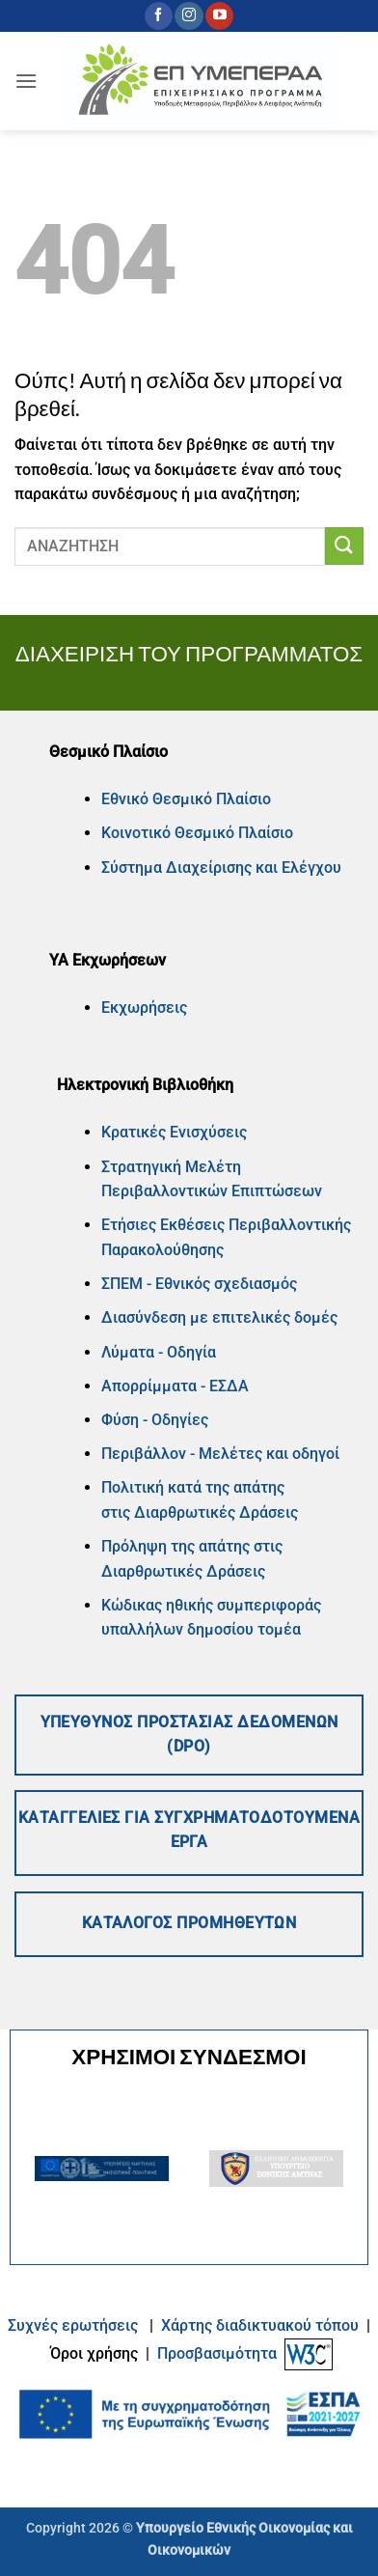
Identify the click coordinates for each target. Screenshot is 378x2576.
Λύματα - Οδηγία (158, 1352)
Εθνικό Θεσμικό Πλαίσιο (186, 799)
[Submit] (344, 546)
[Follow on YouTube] (219, 16)
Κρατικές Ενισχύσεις (174, 1132)
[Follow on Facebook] (159, 16)
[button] (26, 80)
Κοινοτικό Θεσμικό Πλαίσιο (197, 833)
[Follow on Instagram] (188, 16)
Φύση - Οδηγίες (154, 1420)
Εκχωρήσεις (144, 1007)
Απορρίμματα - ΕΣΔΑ (175, 1386)
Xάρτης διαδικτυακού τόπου (262, 2325)
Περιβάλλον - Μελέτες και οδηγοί (220, 1453)
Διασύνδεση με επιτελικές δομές (219, 1317)
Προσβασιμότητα (217, 2353)
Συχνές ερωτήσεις (73, 2325)
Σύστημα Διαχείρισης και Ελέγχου (221, 867)
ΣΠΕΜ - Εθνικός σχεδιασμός (199, 1283)
